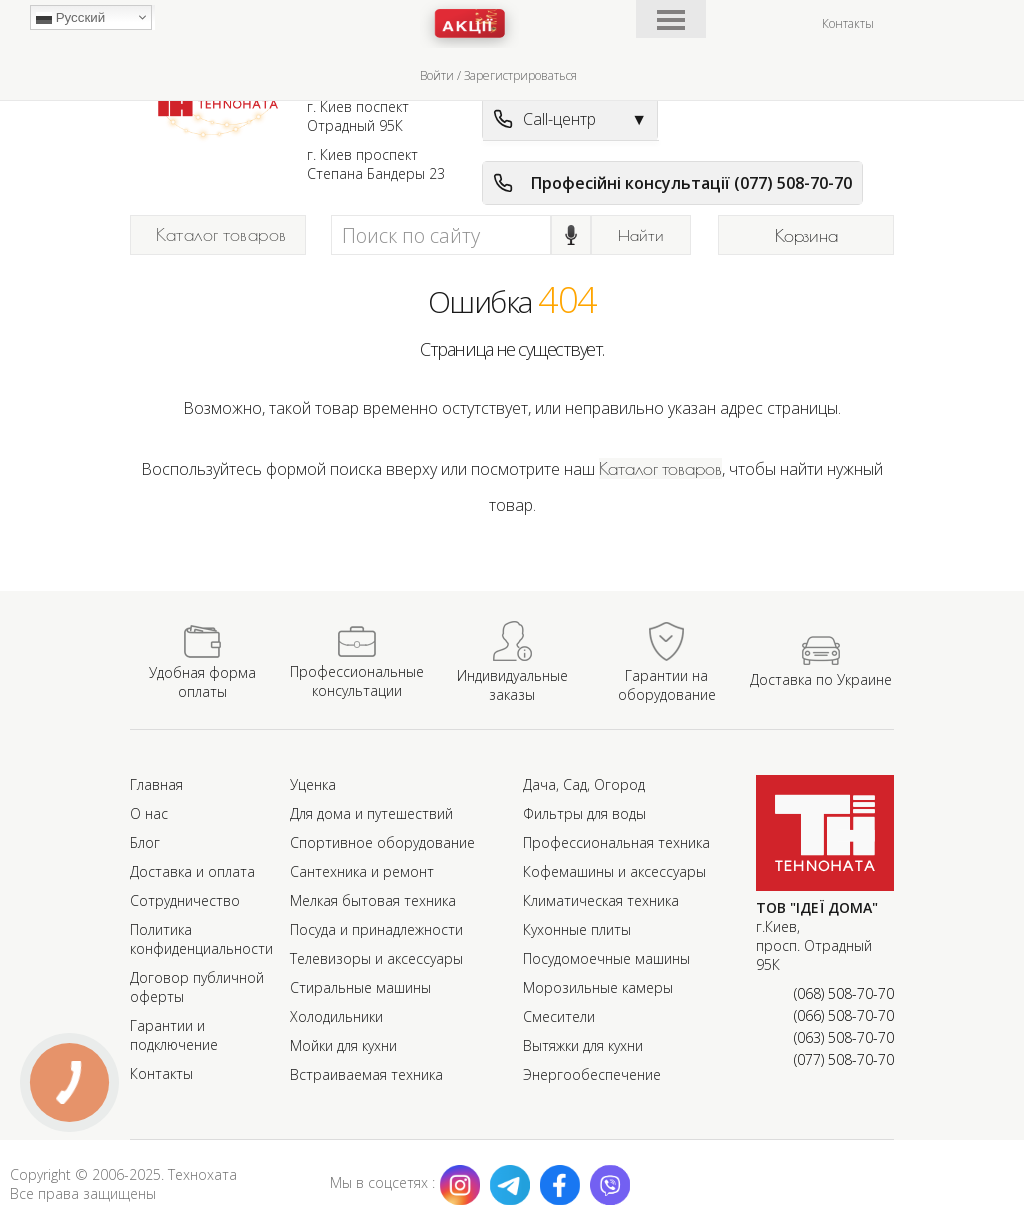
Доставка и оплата (192, 871)
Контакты (848, 23)
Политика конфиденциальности (201, 939)
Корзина (806, 235)
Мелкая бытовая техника (373, 900)
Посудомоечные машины (606, 958)
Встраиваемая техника (366, 1074)
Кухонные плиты (577, 929)
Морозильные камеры (598, 987)
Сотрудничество (185, 900)
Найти (641, 235)
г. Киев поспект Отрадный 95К (358, 116)
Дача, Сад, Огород (584, 784)
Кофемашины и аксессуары (614, 871)
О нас (149, 813)
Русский (70, 18)
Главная (156, 784)
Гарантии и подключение (174, 1035)
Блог (145, 842)
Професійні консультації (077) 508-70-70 (672, 183)
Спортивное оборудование (382, 842)
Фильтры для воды (584, 813)
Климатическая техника (601, 900)
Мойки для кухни (343, 1045)
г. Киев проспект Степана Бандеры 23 (376, 164)
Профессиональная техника (616, 842)
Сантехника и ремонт (362, 871)
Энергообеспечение (592, 1074)
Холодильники (336, 1016)
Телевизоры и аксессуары (376, 958)
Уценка (313, 784)
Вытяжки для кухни (583, 1045)
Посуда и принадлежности (376, 929)
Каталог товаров (221, 234)
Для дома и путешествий (371, 813)
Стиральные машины (360, 987)
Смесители (559, 1016)
